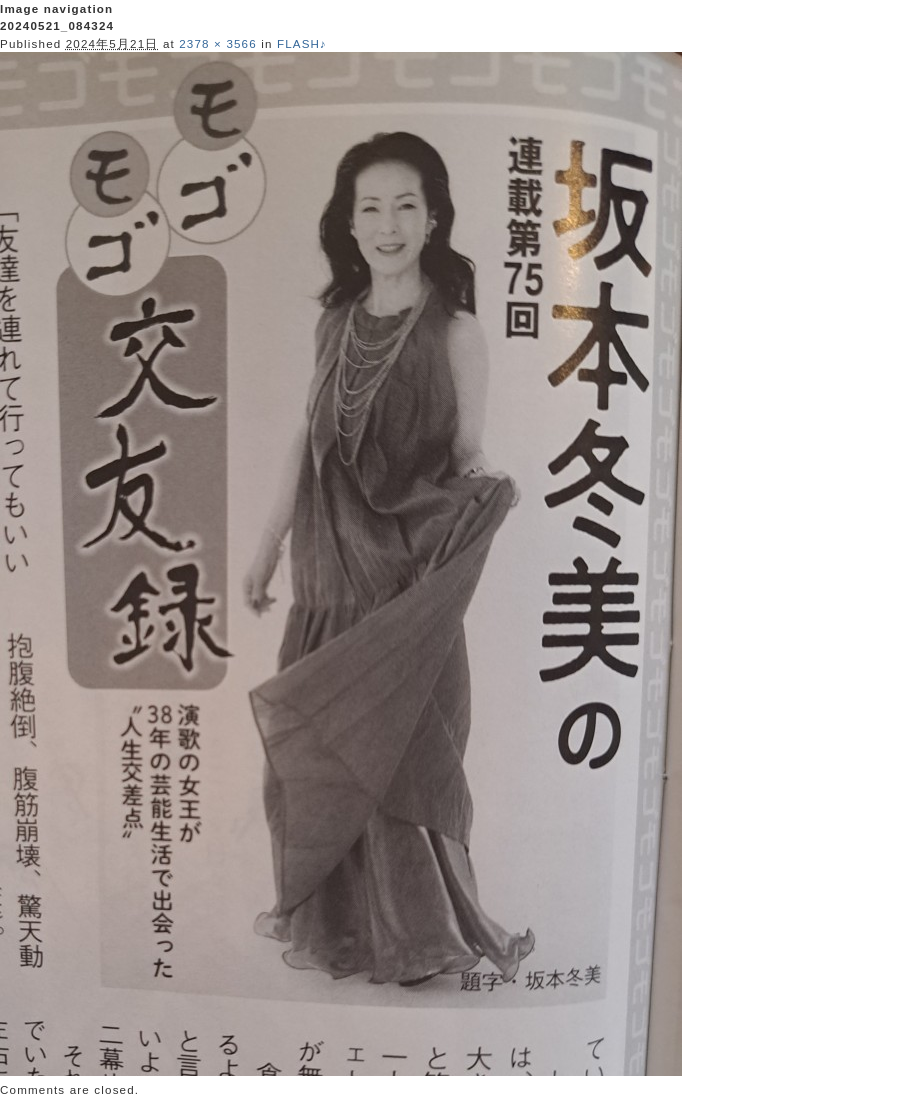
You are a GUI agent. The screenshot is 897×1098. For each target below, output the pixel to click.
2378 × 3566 (218, 43)
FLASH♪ (302, 43)
